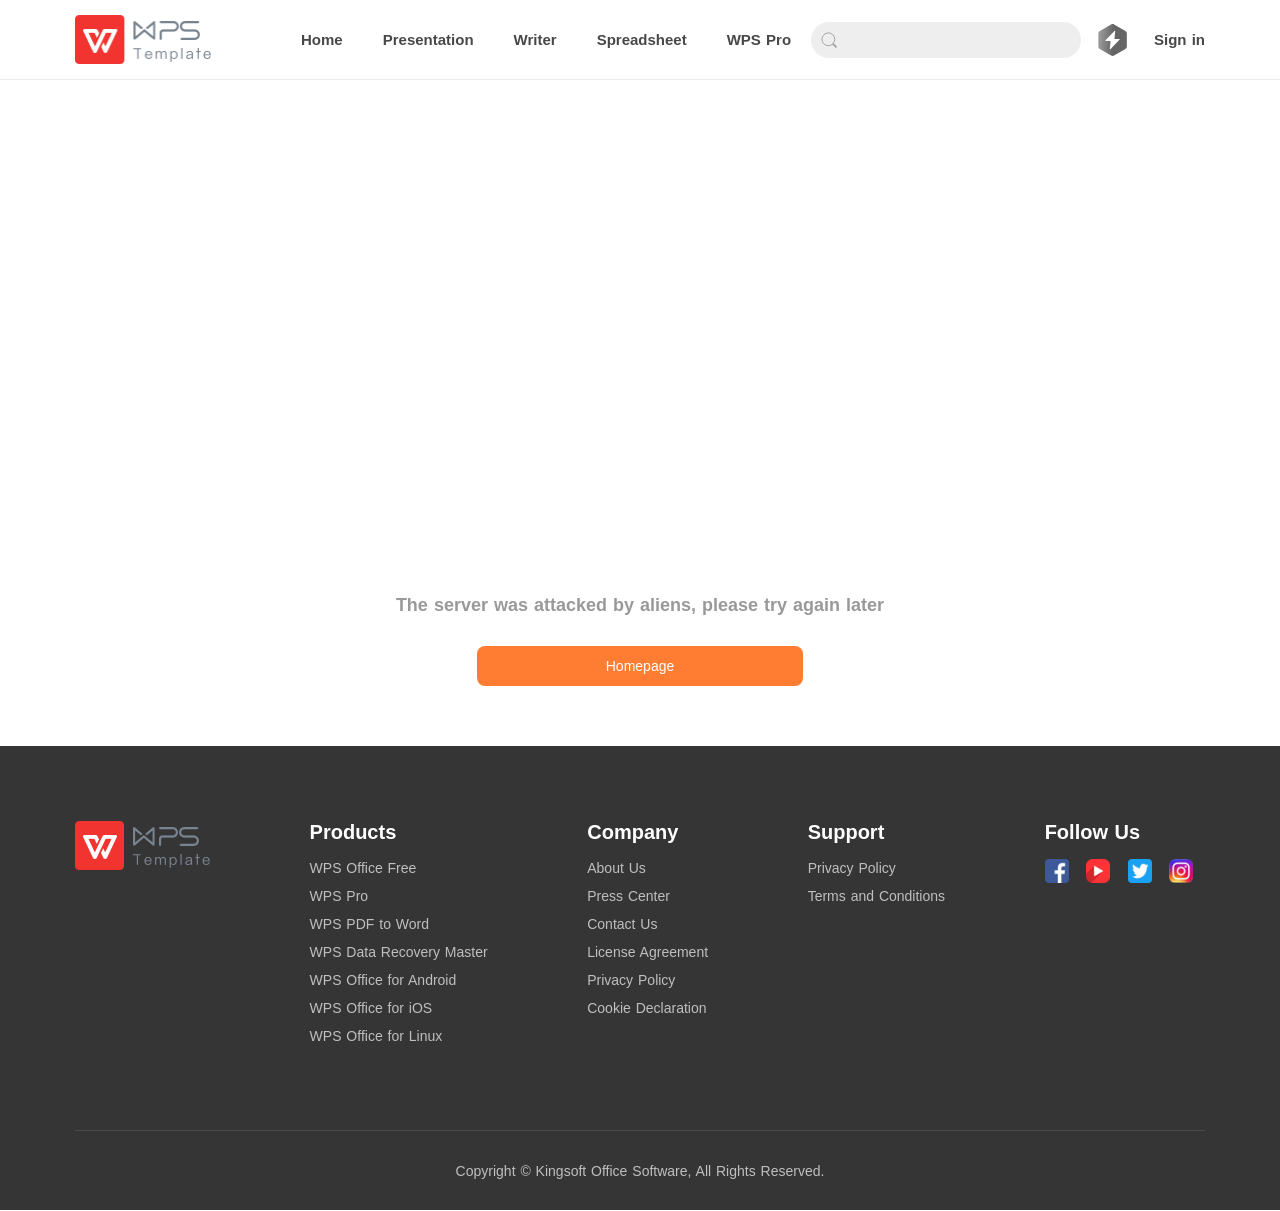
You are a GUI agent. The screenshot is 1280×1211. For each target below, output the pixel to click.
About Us (616, 868)
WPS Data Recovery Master (399, 952)
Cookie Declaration (646, 1008)
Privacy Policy (631, 980)
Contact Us (622, 924)
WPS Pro (339, 896)
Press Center (628, 896)
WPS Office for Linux (376, 1036)
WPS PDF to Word (369, 924)
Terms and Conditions (876, 896)
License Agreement (647, 952)
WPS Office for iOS (371, 1008)
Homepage (640, 666)
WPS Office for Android (383, 980)
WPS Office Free (363, 868)
